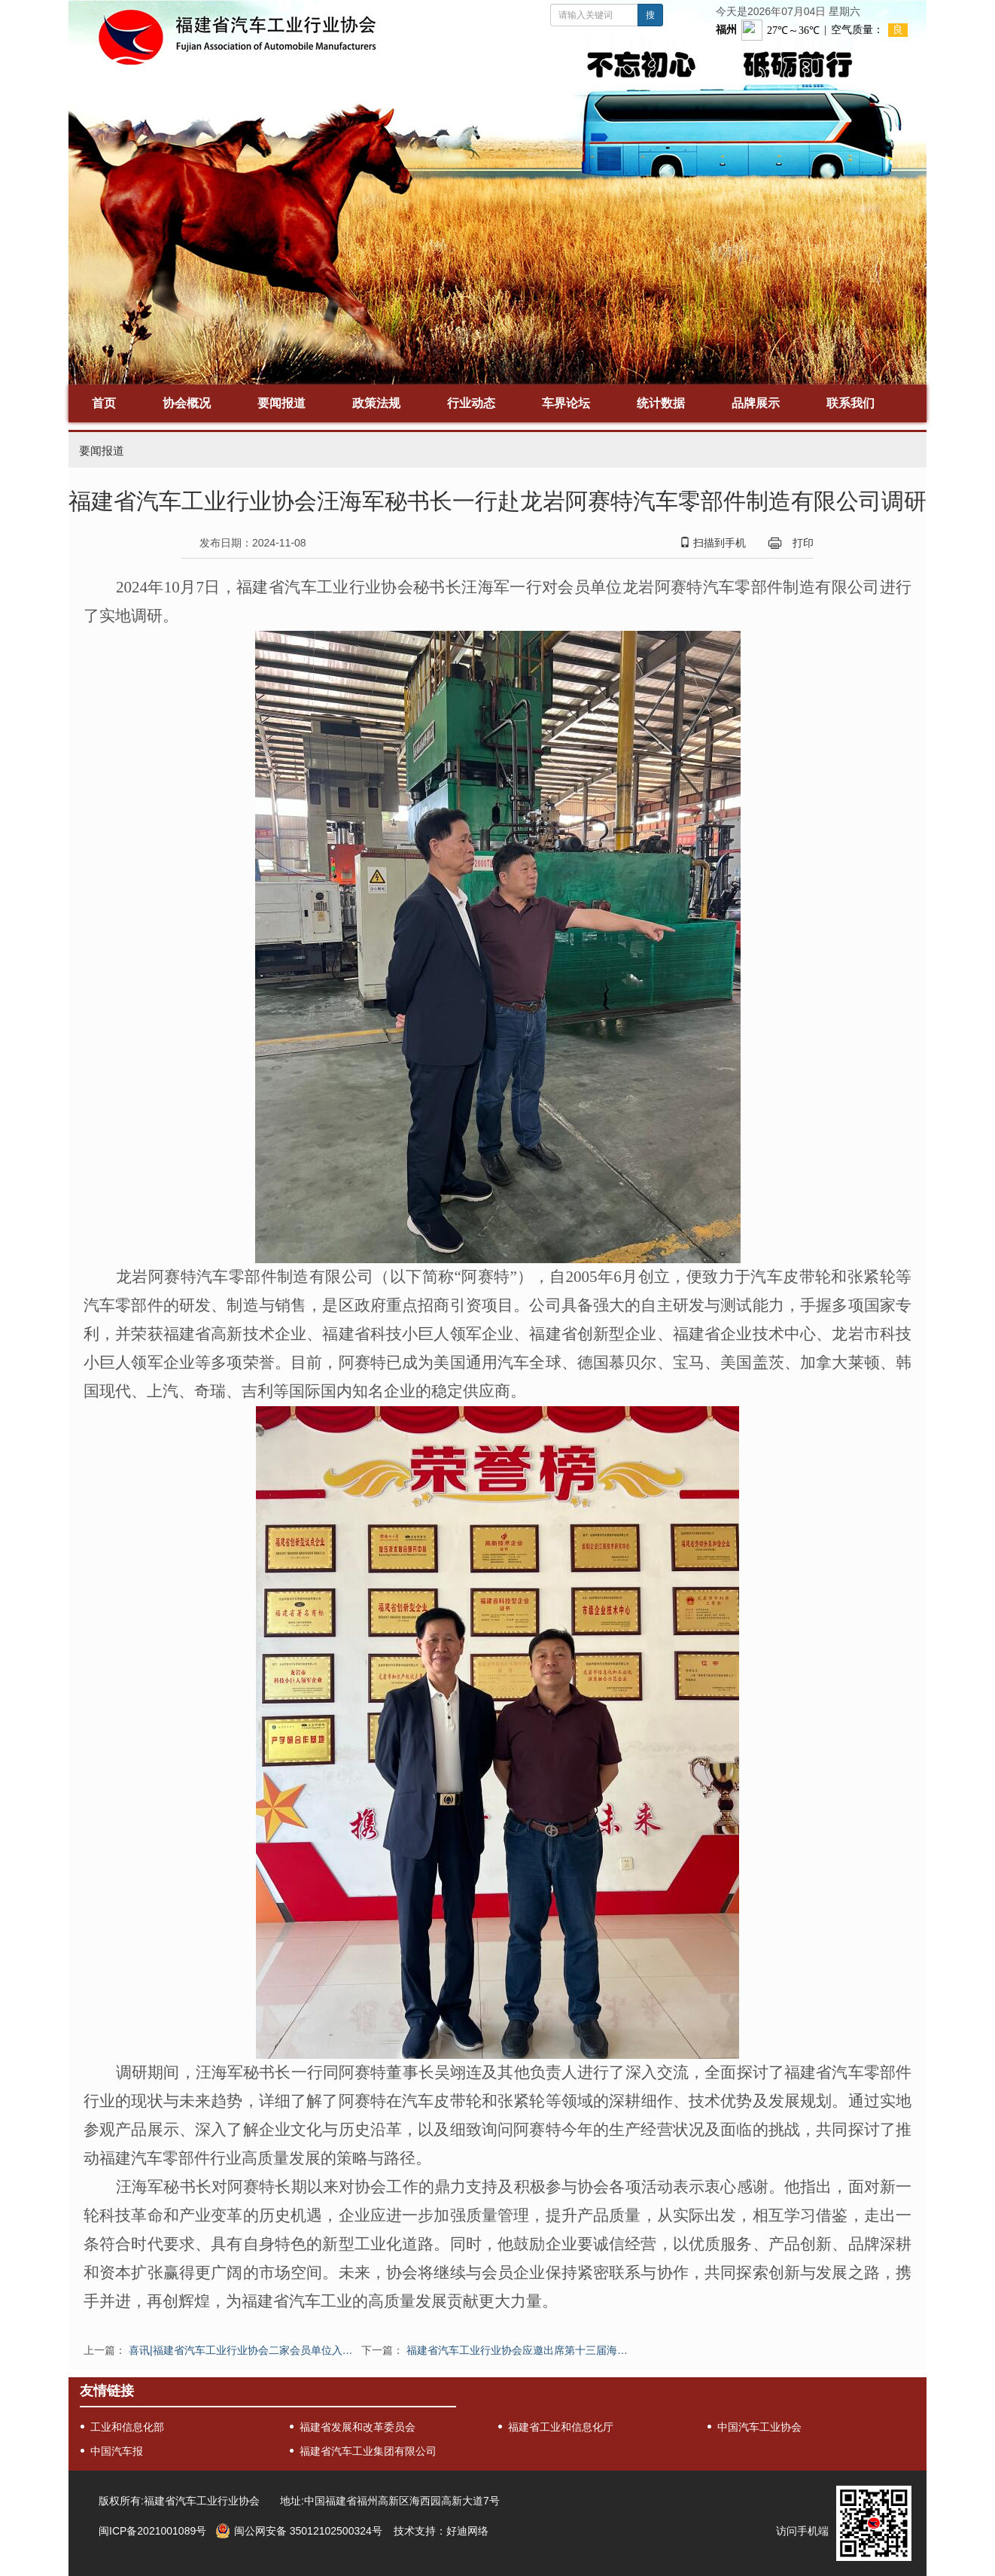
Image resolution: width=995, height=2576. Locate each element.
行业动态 (471, 403)
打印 (803, 543)
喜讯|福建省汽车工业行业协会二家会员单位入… (241, 2350)
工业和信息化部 (127, 2427)
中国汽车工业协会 (759, 2427)
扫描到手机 (713, 543)
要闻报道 (281, 403)
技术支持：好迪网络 (441, 2531)
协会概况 (187, 403)
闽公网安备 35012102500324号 (308, 2531)
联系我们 (850, 403)
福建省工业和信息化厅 (560, 2427)
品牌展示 (756, 403)
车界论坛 (566, 403)
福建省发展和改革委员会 (357, 2427)
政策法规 (376, 403)
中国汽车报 (116, 2451)
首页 (104, 403)
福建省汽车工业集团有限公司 (368, 2451)
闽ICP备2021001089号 (152, 2531)
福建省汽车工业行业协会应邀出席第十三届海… (517, 2350)
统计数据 (661, 403)
